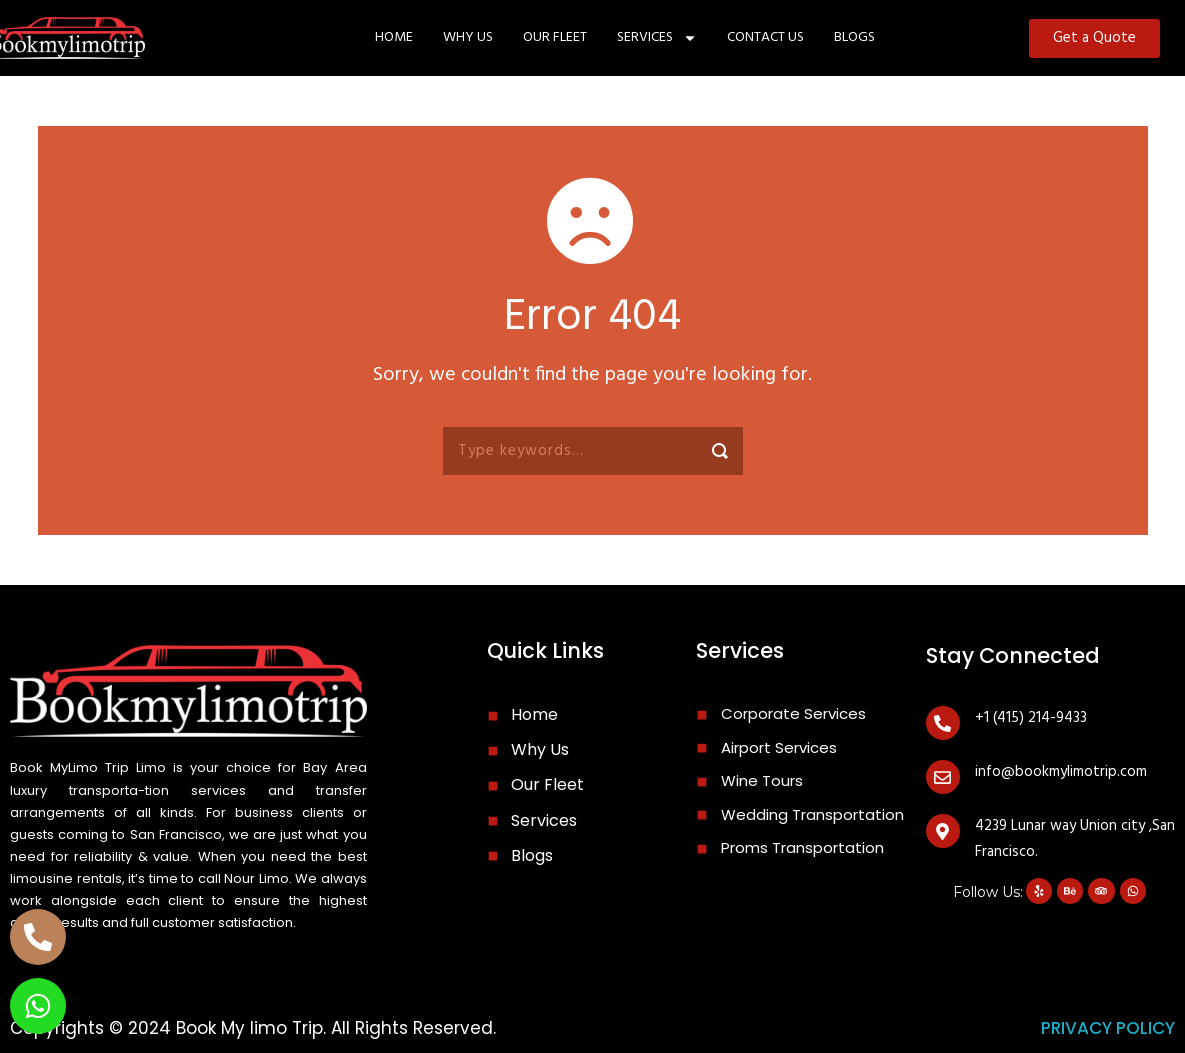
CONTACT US (765, 37)
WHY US (468, 37)
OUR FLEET (555, 37)
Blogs (854, 37)
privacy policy (1108, 1028)
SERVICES (657, 38)
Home (394, 37)
